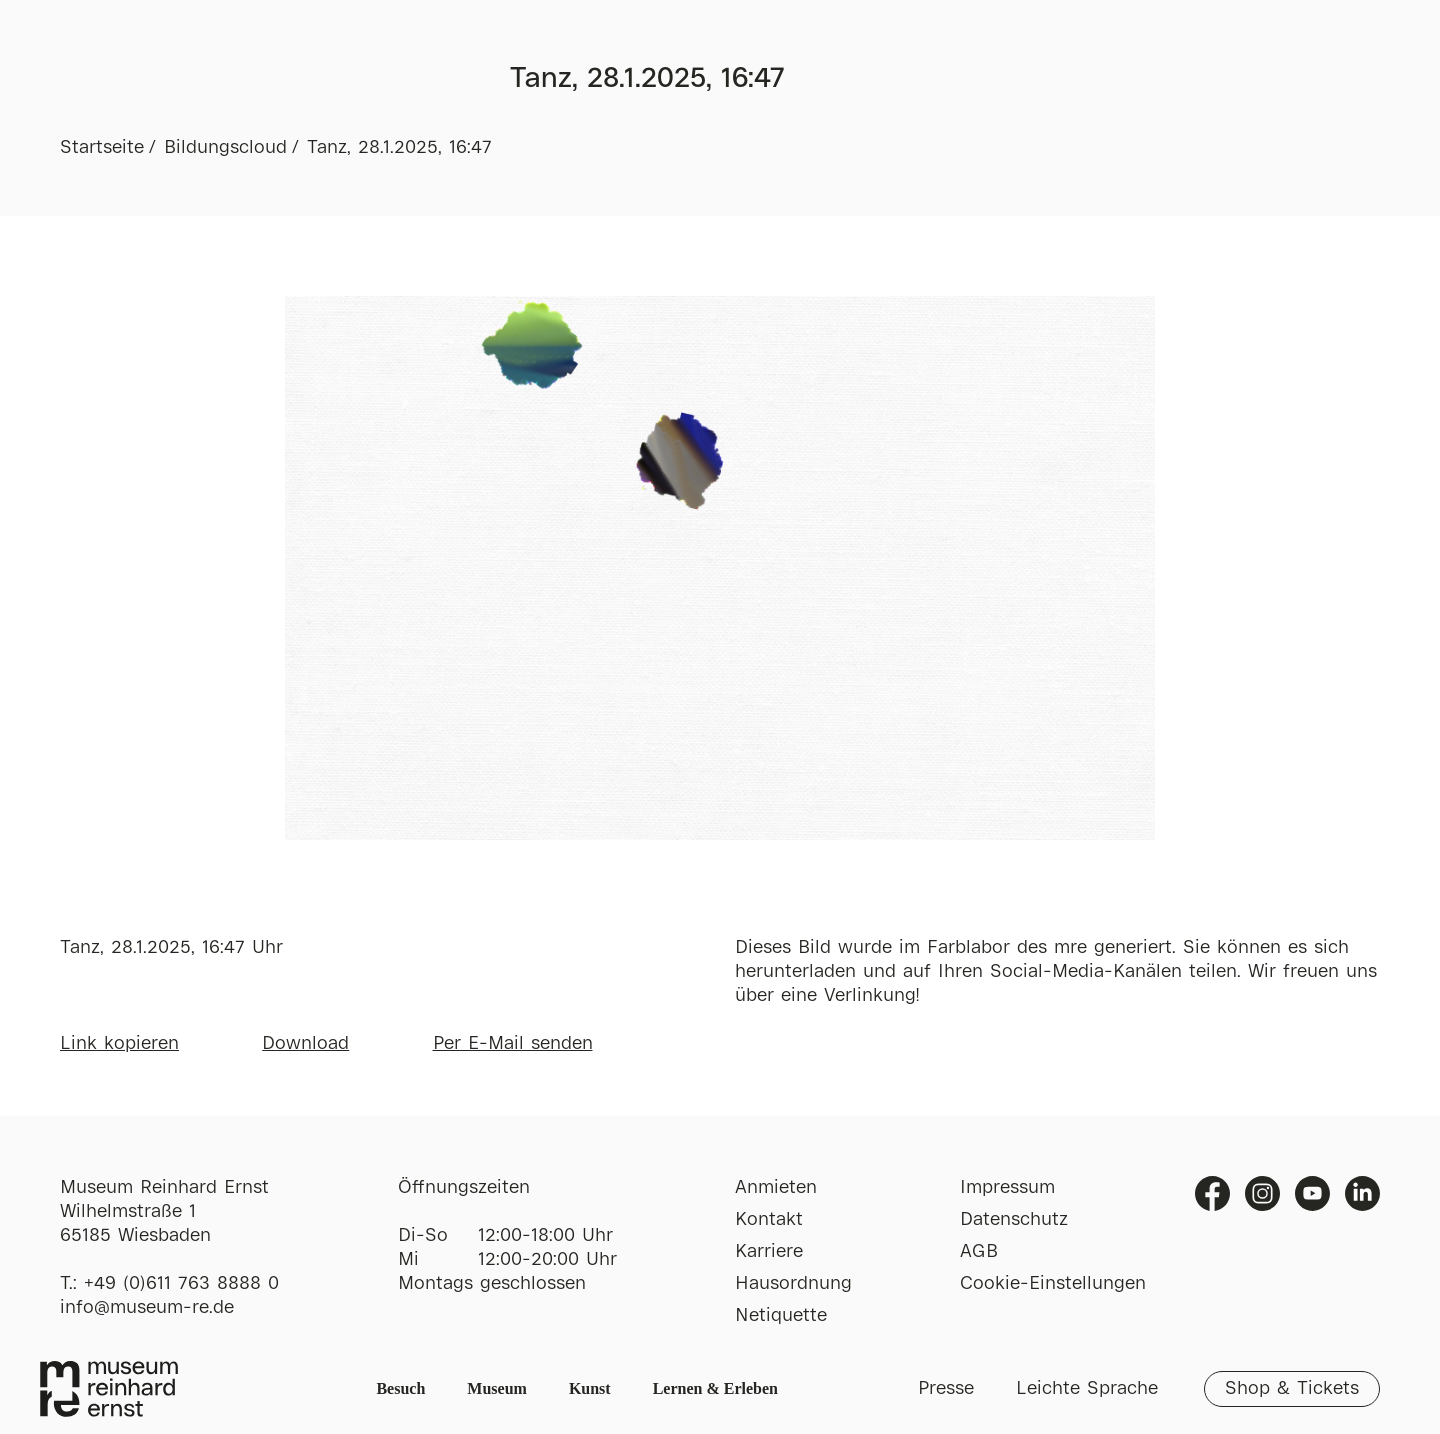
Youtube (1312, 1193)
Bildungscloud (225, 148)
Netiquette (781, 1316)
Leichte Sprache (1087, 1389)
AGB (979, 1252)
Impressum (1007, 1188)
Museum (497, 1388)
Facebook (1212, 1193)
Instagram (1262, 1193)
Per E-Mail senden (513, 1044)
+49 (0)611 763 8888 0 (181, 1284)
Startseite (102, 148)
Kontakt (769, 1220)
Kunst (590, 1388)
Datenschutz (1014, 1220)
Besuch (400, 1388)
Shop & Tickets (1292, 1389)
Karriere (769, 1252)
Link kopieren (119, 1044)
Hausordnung (793, 1284)
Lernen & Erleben (715, 1388)
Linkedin (1362, 1193)
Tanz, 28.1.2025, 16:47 (399, 148)
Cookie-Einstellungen (1053, 1284)
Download (305, 1044)
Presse (946, 1389)
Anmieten (776, 1188)
